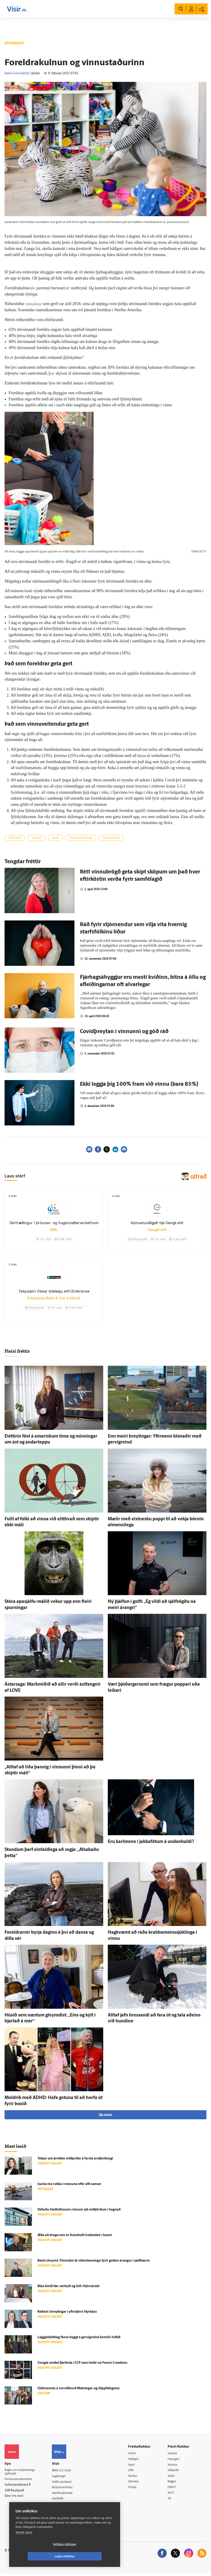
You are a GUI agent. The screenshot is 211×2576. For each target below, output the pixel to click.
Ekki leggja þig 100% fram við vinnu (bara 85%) (139, 1084)
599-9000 (18, 2497)
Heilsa (55, 838)
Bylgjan (174, 2482)
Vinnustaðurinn (111, 838)
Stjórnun (36, 838)
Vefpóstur (62, 2511)
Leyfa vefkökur (92, 2556)
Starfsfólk (62, 2499)
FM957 (174, 2488)
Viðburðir (176, 2471)
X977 (173, 2494)
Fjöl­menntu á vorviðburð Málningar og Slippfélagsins (78, 2388)
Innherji (174, 2453)
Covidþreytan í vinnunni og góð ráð (124, 1031)
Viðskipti (137, 2459)
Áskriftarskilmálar (67, 2494)
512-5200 (69, 2470)
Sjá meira (105, 2115)
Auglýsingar (63, 2476)
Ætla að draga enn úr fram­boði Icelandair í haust (74, 2235)
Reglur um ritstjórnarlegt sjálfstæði (22, 2473)
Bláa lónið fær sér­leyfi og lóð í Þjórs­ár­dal (68, 2286)
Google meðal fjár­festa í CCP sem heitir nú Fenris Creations (82, 2363)
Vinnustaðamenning (80, 838)
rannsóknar (34, 303)
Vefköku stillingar (37, 2556)
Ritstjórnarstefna (67, 2488)
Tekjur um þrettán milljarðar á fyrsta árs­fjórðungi (75, 2158)
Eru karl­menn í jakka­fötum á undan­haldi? (151, 1842)
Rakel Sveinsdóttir (17, 73)
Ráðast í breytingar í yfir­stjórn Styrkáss (67, 2312)
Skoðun (136, 2477)
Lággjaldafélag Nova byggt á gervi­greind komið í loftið (78, 2337)
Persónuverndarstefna (20, 2481)
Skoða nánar (24, 2544)
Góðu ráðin (14, 838)
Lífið (134, 2471)
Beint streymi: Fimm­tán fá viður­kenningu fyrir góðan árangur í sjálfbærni (93, 2260)
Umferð (61, 2505)
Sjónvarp (137, 2482)
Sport (135, 2465)
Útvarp (135, 2488)
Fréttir (135, 2453)
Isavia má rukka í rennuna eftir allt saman (69, 2184)
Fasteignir (176, 2459)
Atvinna (174, 2465)
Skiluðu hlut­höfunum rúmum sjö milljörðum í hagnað (79, 2209)
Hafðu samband (66, 2482)
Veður (173, 2477)
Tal (171, 2500)
